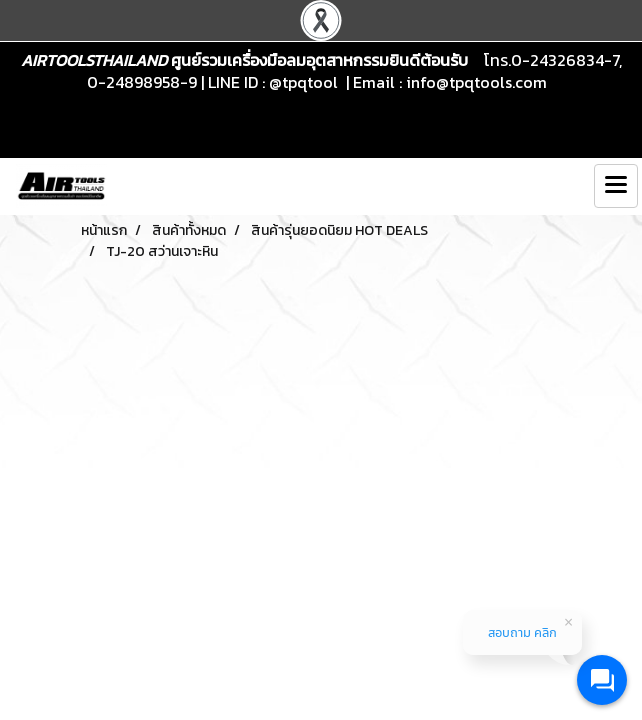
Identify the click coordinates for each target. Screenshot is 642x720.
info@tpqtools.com (476, 82)
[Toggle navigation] (616, 186)
